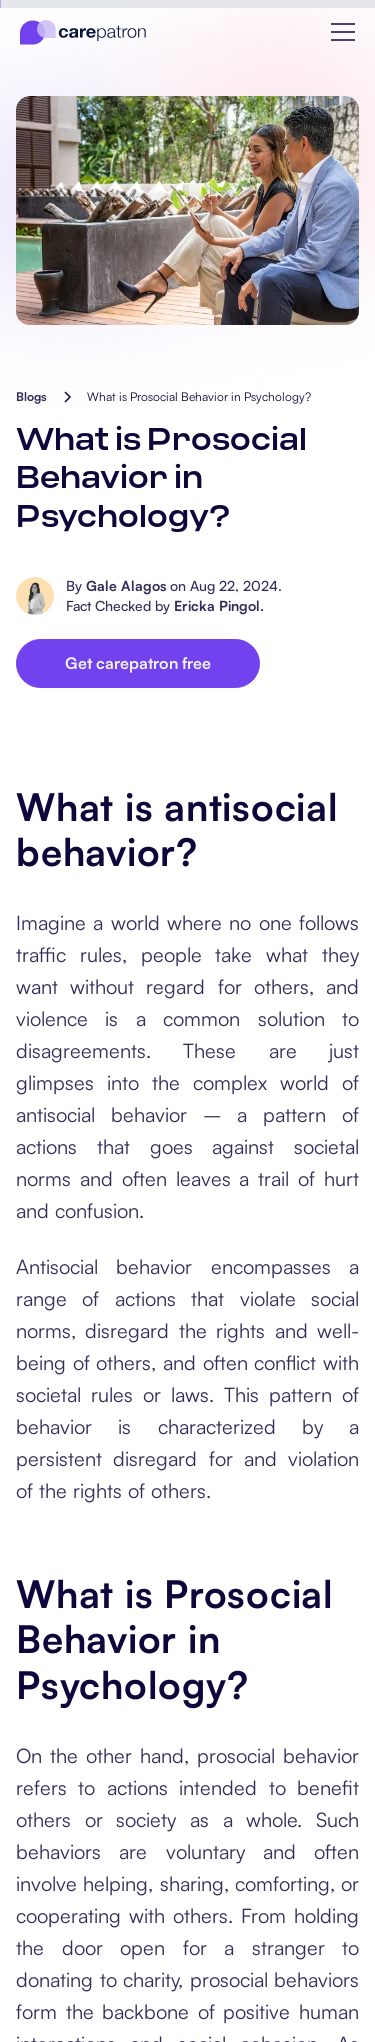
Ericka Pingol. (219, 605)
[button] (343, 32)
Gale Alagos (126, 585)
